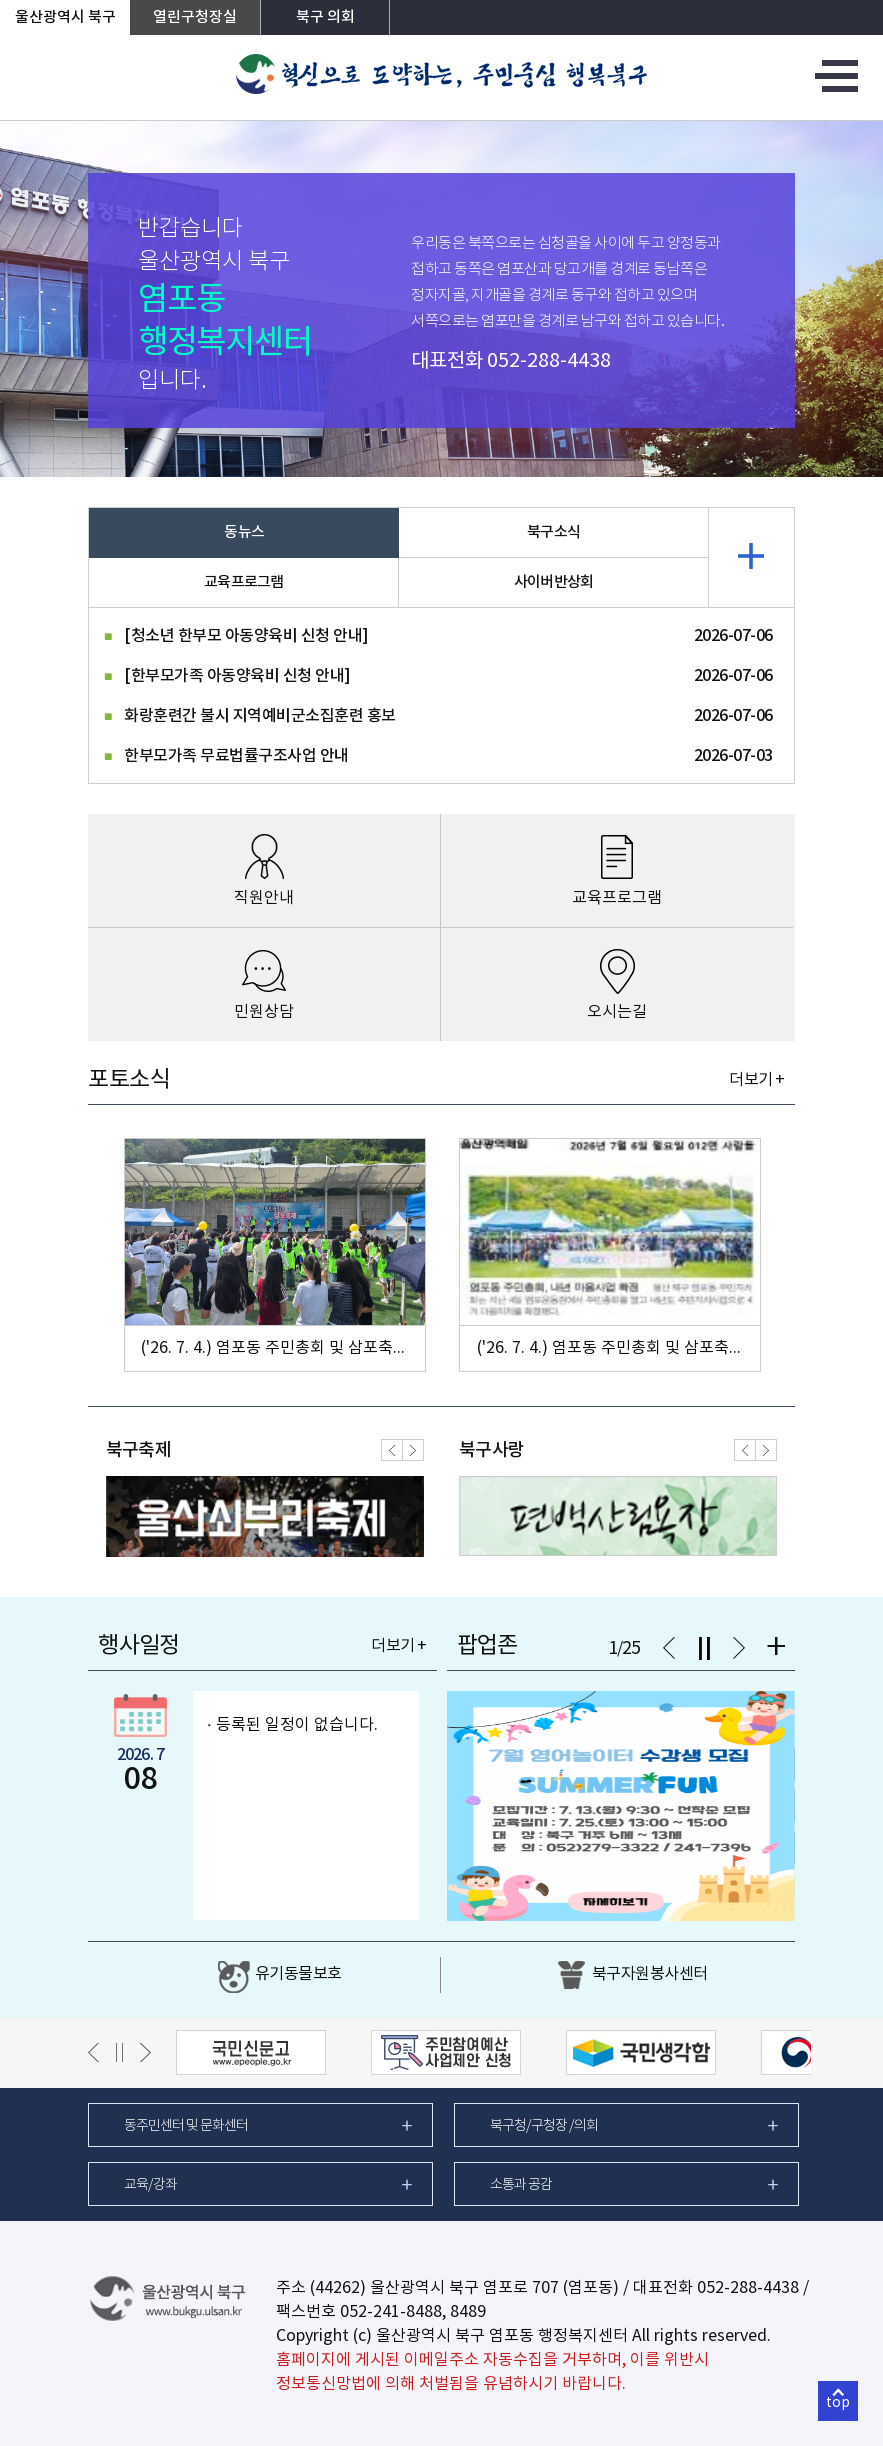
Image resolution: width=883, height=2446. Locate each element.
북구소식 (553, 532)
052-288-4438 (549, 361)
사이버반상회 (554, 582)
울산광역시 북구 (65, 17)
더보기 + (756, 1080)
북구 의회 (325, 17)
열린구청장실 (195, 17)
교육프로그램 (244, 582)
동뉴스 (244, 532)
